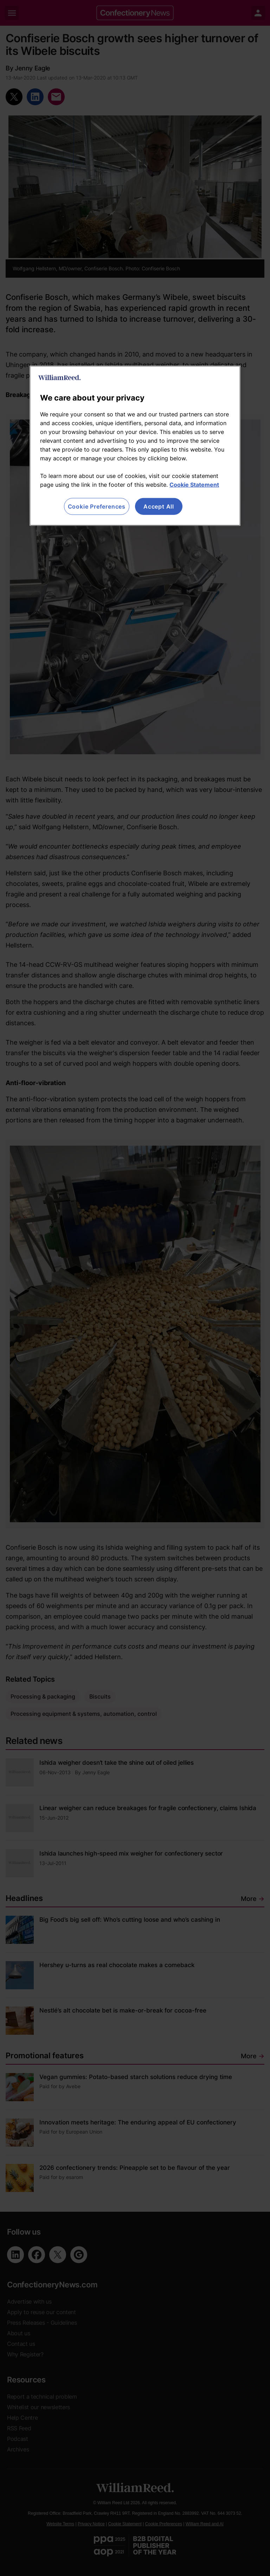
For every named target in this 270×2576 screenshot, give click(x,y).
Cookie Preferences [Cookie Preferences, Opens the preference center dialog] (97, 506)
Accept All (158, 506)
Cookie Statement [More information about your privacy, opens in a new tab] (194, 484)
